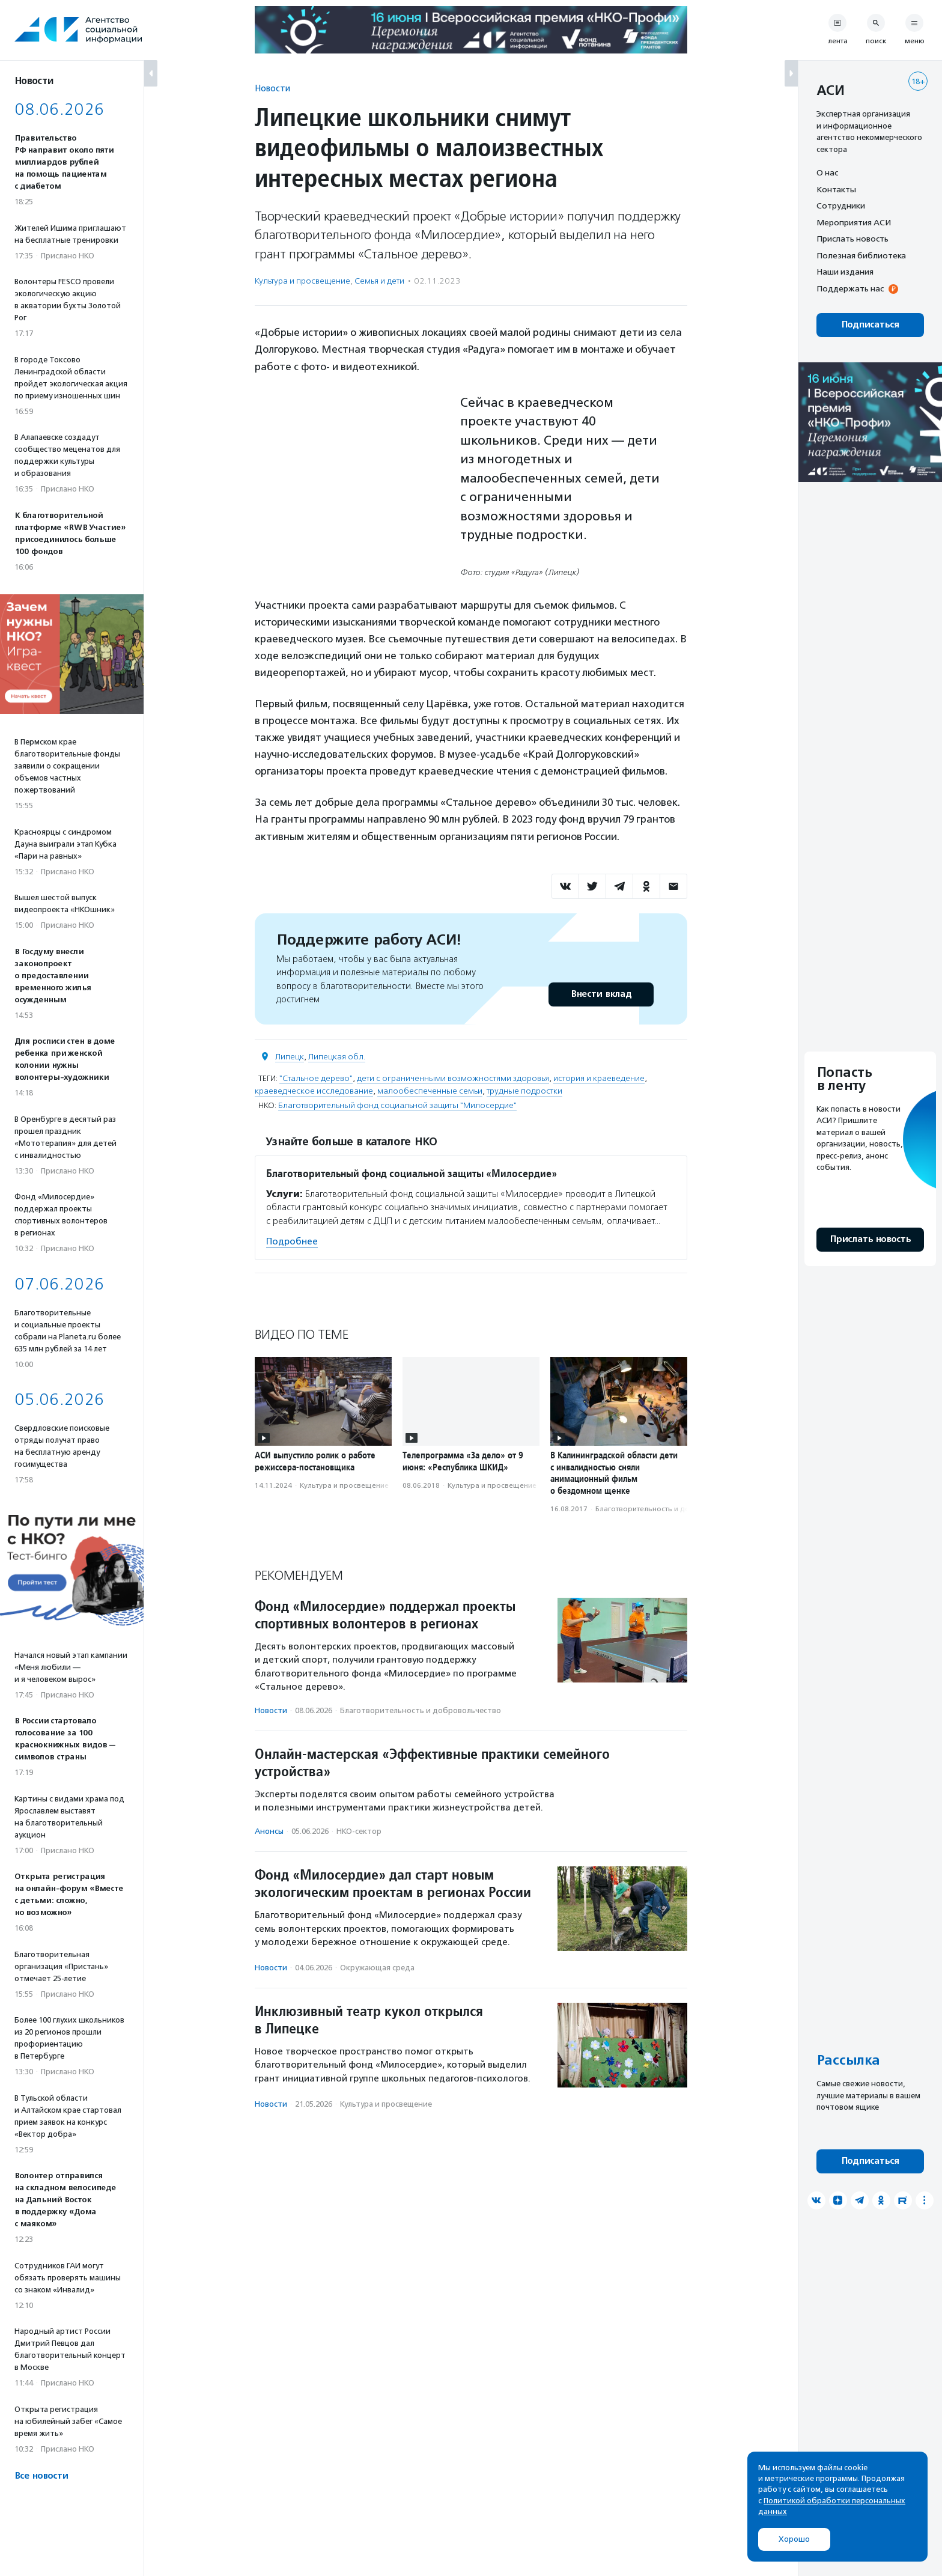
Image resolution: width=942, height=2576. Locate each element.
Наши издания (845, 271)
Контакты (836, 189)
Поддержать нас (850, 288)
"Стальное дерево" (316, 1078)
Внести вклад (601, 994)
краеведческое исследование (314, 1091)
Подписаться (870, 324)
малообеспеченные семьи (429, 1091)
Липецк (289, 1057)
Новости (272, 88)
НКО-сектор (358, 1831)
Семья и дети (379, 281)
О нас (827, 172)
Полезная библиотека (861, 255)
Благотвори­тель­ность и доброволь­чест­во (670, 1509)
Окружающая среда (377, 1967)
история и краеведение (599, 1078)
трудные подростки (524, 1091)
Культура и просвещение (302, 281)
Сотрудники (840, 205)
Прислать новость (852, 238)
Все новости (41, 2476)
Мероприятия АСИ (853, 222)
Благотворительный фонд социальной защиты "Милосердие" (397, 1105)
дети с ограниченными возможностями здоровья (453, 1078)
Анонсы (269, 1831)
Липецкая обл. (336, 1057)
